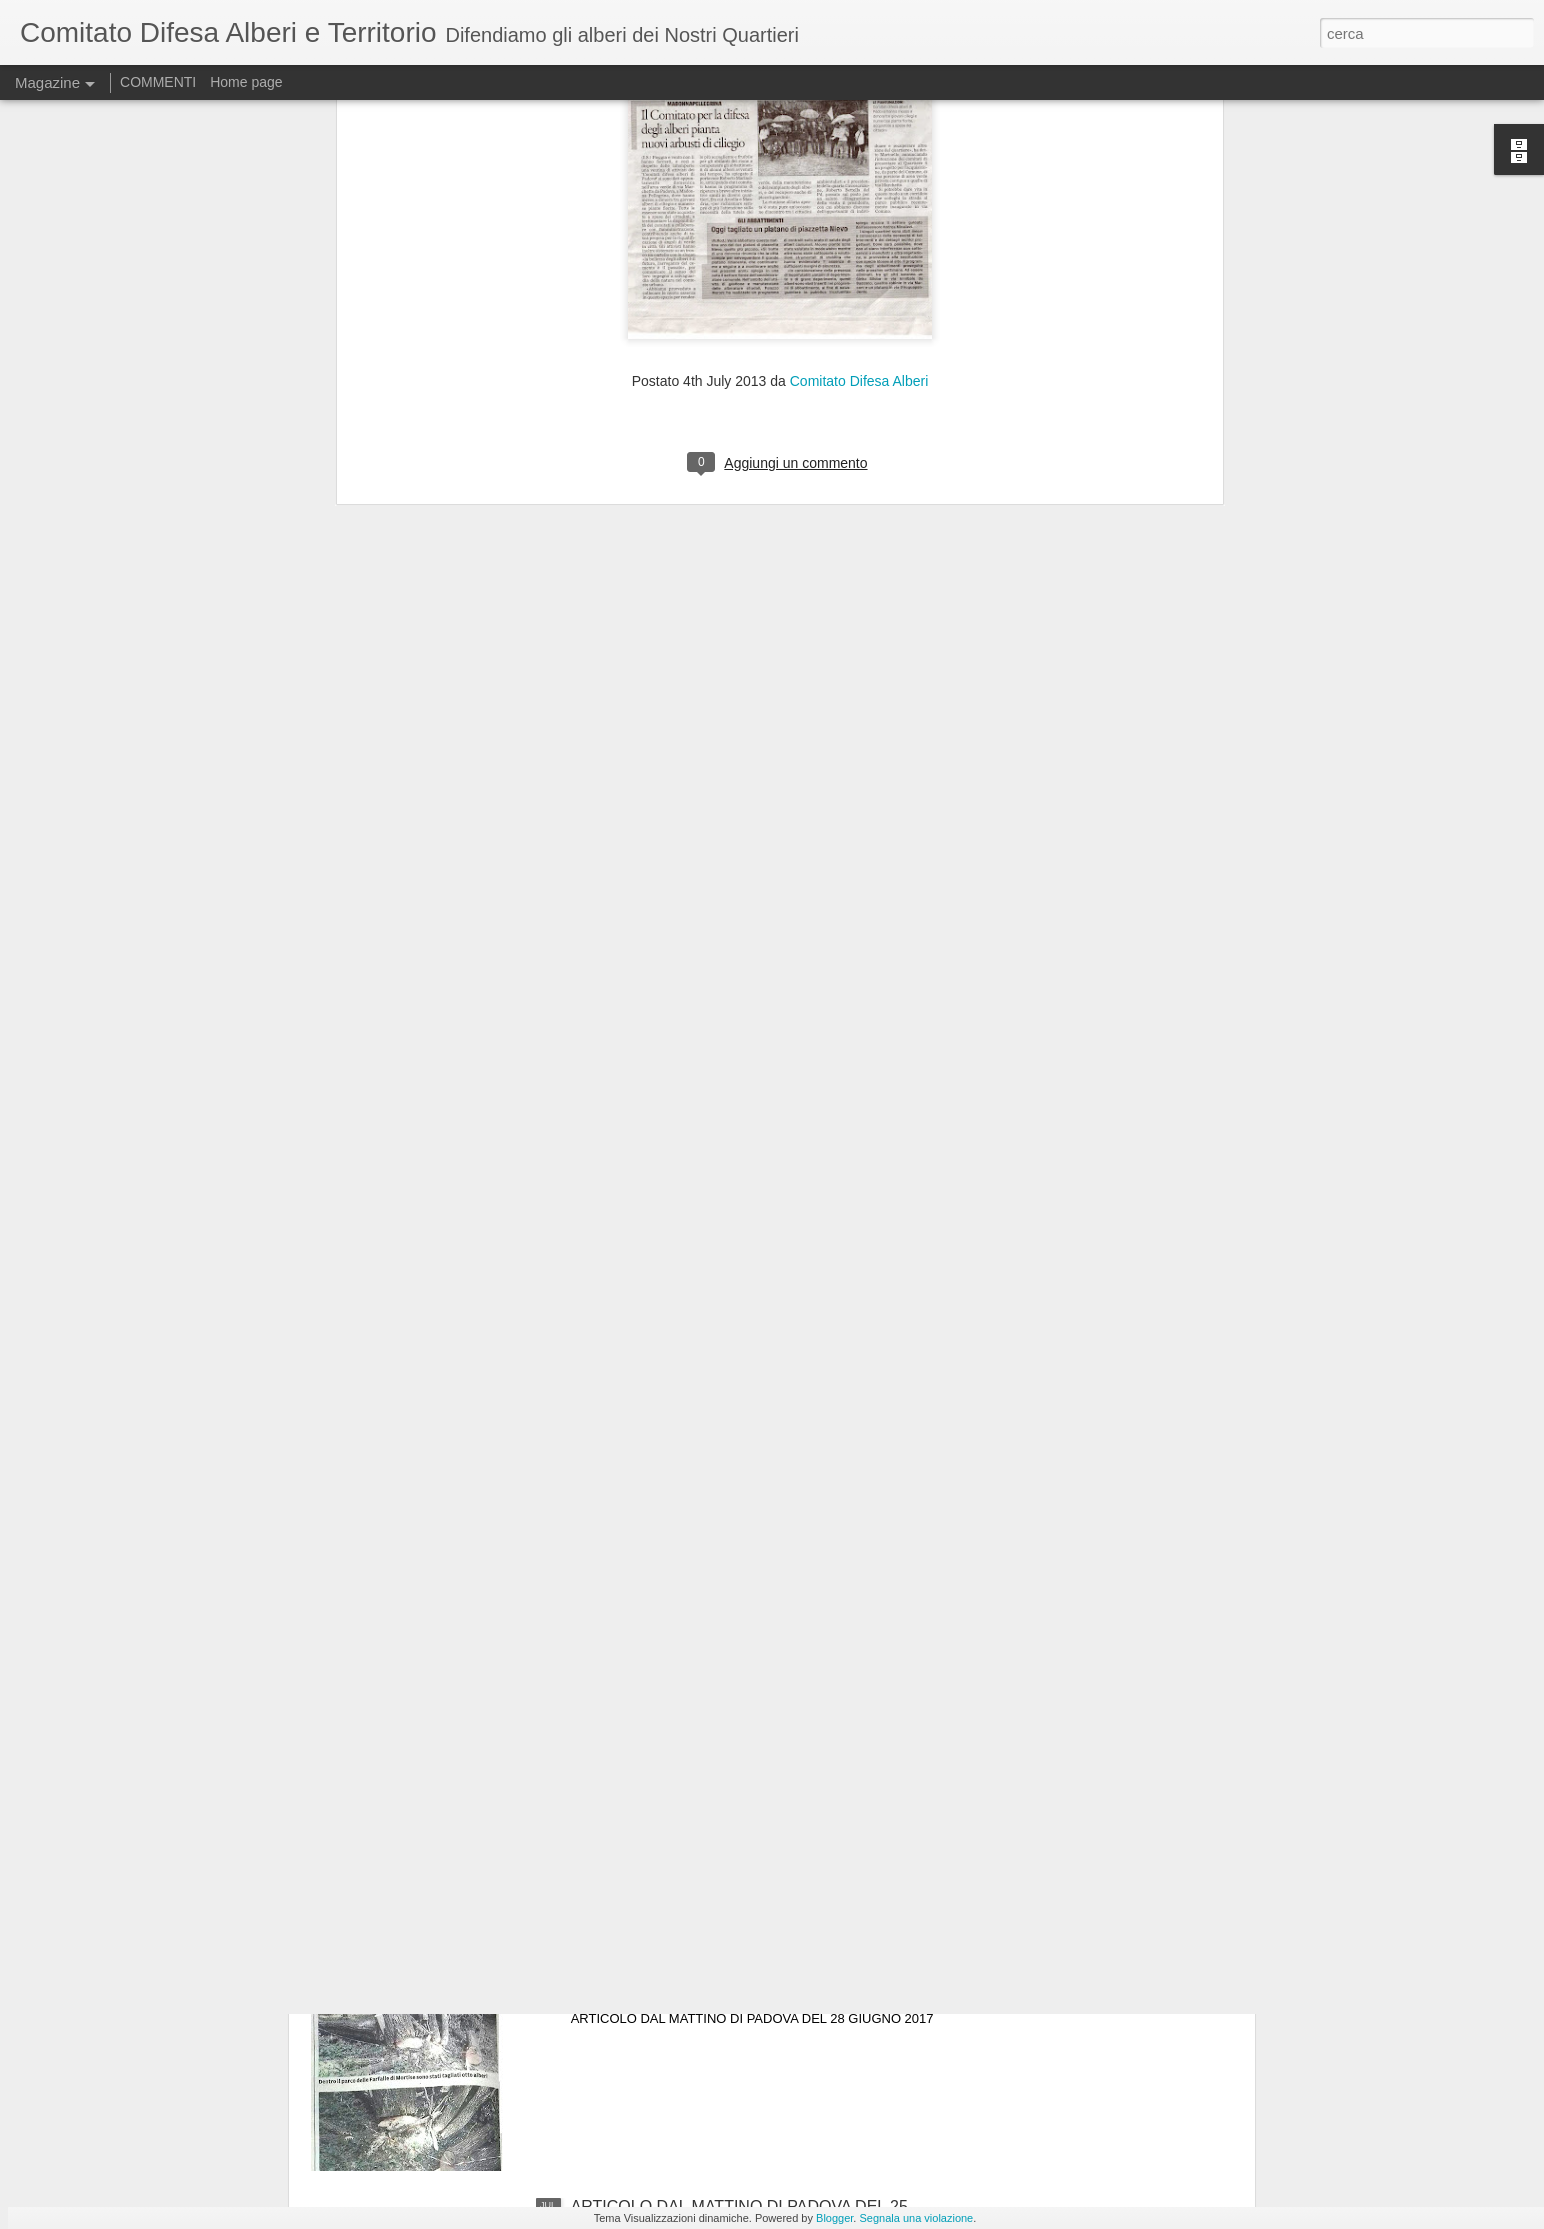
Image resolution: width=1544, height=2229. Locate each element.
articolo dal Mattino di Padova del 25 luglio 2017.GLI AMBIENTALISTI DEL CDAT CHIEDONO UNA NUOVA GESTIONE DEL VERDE (756, 1770)
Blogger (834, 2218)
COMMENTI (158, 82)
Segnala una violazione (916, 2218)
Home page (246, 82)
